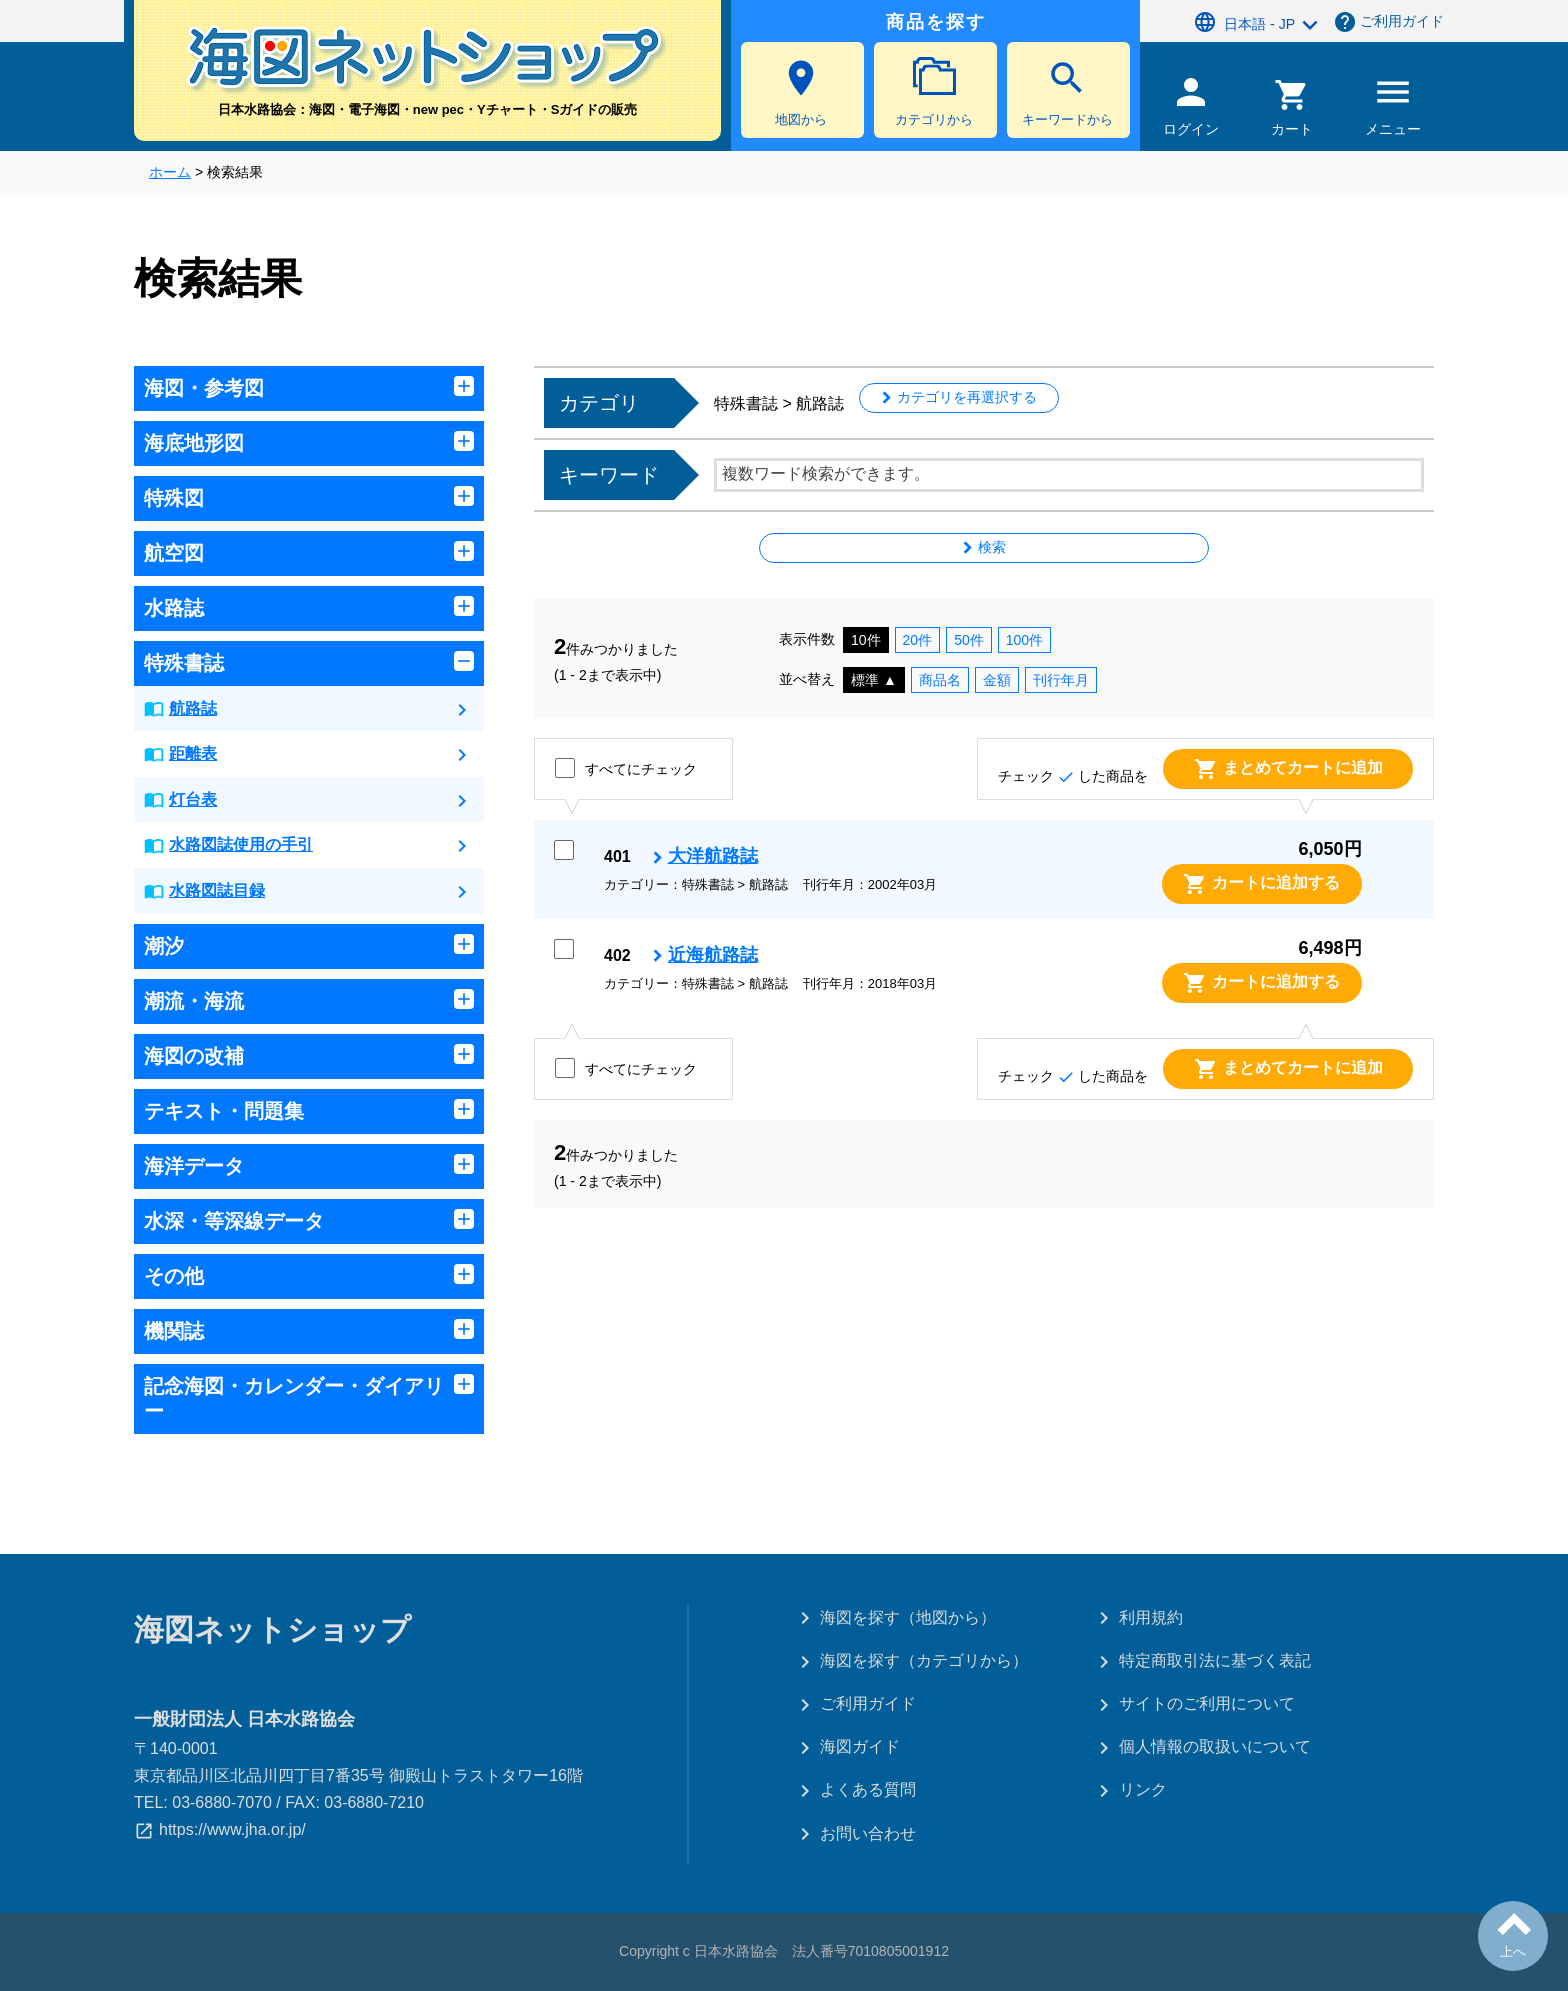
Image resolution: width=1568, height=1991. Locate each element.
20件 (918, 640)
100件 (1024, 640)
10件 (866, 640)
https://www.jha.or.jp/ (232, 1829)
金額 (997, 680)
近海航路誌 (713, 955)
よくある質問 (868, 1789)
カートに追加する (1276, 882)
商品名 (940, 680)
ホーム (170, 172)
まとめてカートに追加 (1303, 767)
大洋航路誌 (713, 856)
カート (1292, 107)
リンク (1143, 1789)
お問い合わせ (868, 1833)
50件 (969, 640)
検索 (992, 547)
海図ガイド (860, 1746)
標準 (874, 680)
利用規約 (1151, 1617)
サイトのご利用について (1207, 1703)
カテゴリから (934, 92)
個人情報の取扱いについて (1215, 1746)
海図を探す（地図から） (908, 1617)
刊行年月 (1061, 680)
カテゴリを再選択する (967, 397)
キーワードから (1067, 92)
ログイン (1190, 104)
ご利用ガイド (1402, 21)
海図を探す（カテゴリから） (924, 1660)
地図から (801, 92)
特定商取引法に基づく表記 (1215, 1660)
